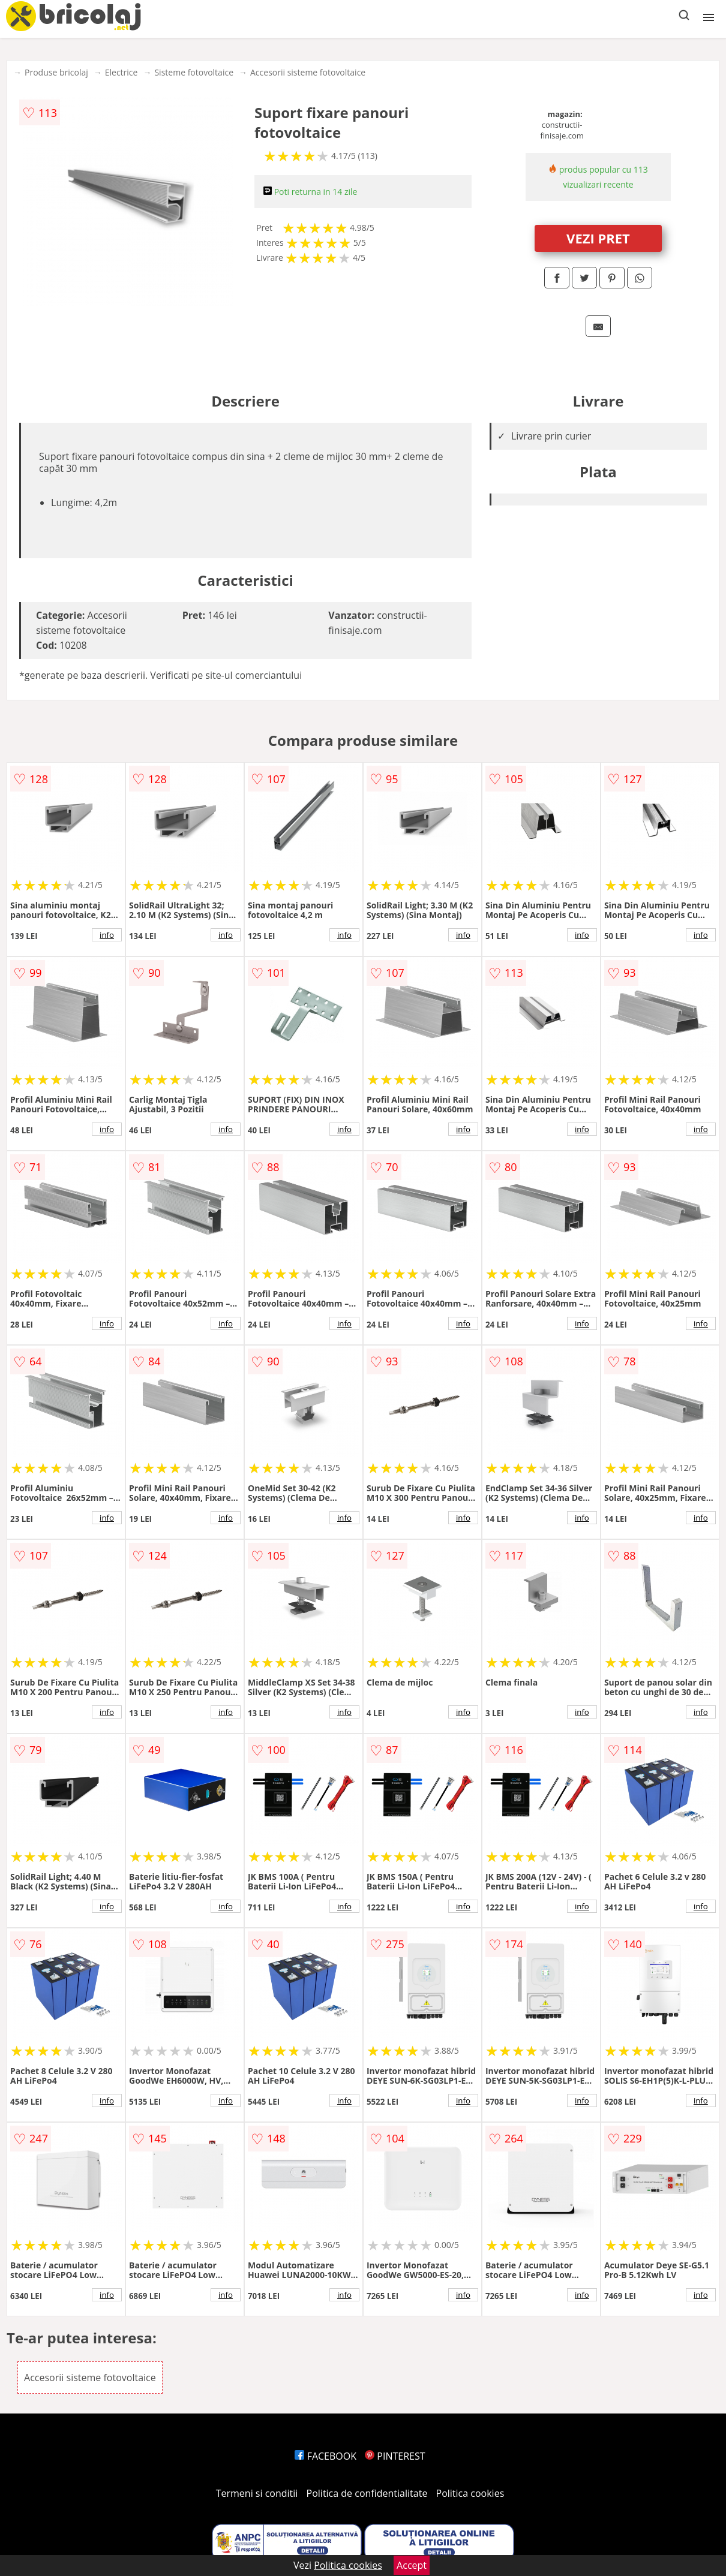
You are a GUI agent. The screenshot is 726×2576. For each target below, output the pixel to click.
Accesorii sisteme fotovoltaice (307, 72)
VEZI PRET (598, 238)
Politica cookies (470, 2493)
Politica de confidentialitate (367, 2493)
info (107, 934)
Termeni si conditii (257, 2493)
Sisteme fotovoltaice (193, 72)
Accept (412, 2565)
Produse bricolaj (56, 72)
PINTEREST (395, 2456)
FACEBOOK (325, 2456)
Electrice (121, 72)
